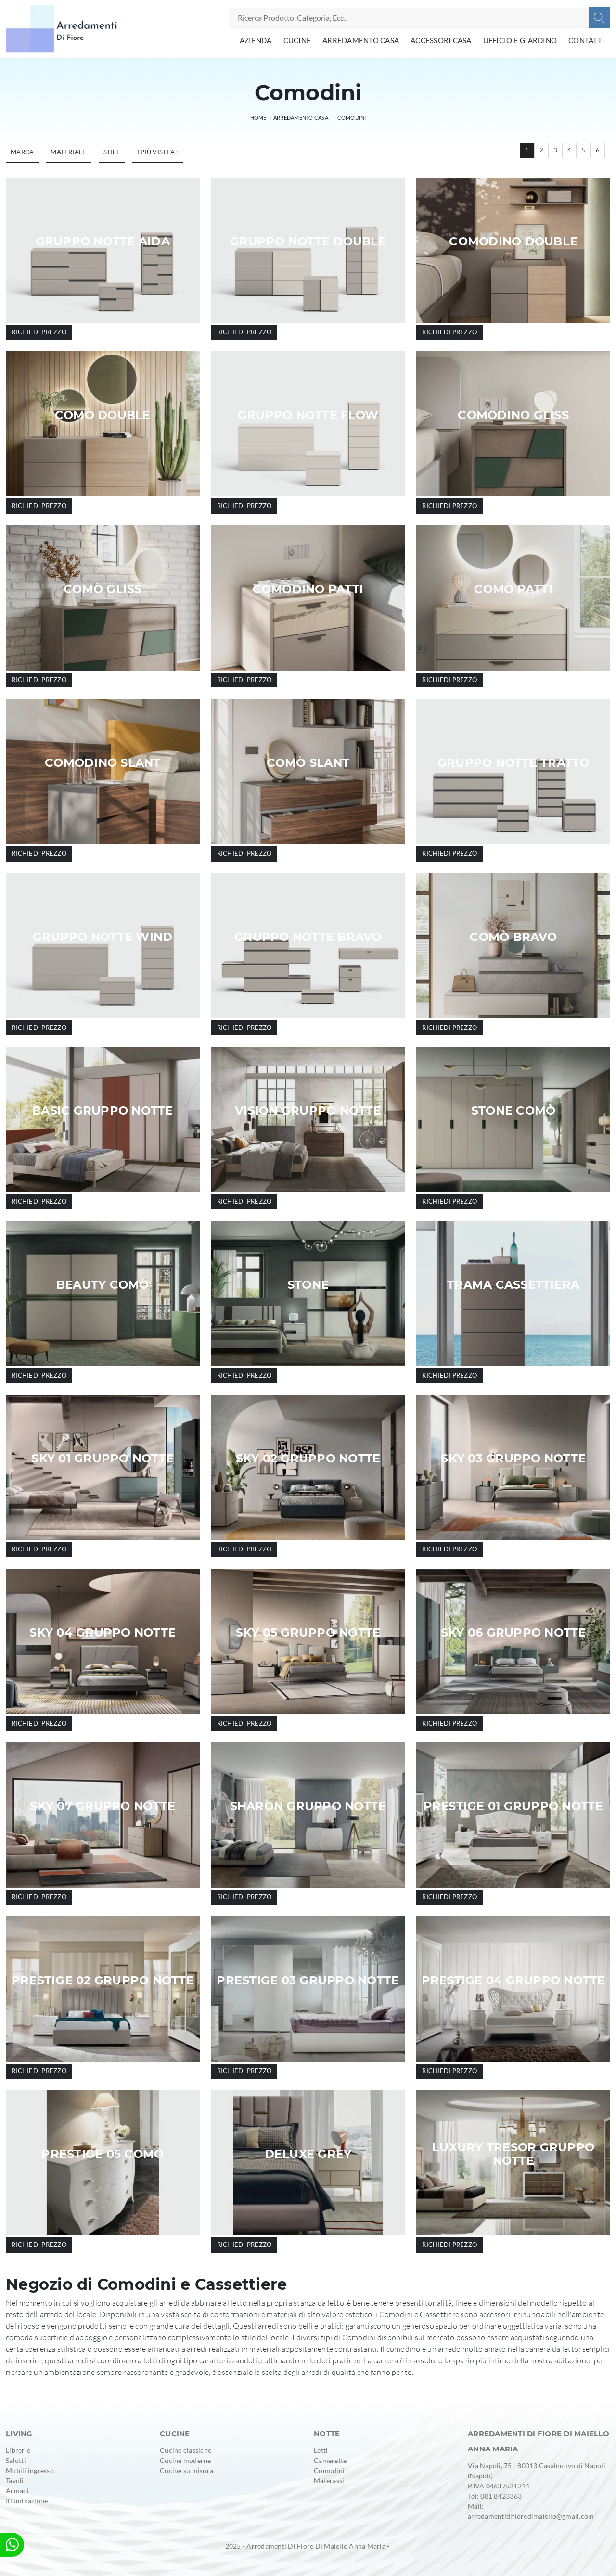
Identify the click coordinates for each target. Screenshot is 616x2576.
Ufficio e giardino (520, 40)
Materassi (329, 2480)
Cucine (297, 40)
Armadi (17, 2491)
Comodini (351, 117)
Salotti (16, 2460)
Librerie (18, 2450)
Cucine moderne (185, 2460)
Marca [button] (22, 152)
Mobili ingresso (30, 2470)
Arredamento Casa (360, 40)
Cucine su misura (186, 2470)
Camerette (330, 2460)
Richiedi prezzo (39, 332)
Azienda (256, 40)
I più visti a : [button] (157, 152)
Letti (321, 2450)
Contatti (586, 40)
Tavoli (15, 2480)
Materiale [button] (68, 152)
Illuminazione (27, 2501)
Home (258, 117)
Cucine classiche (185, 2450)
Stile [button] (111, 152)
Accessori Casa (441, 40)
